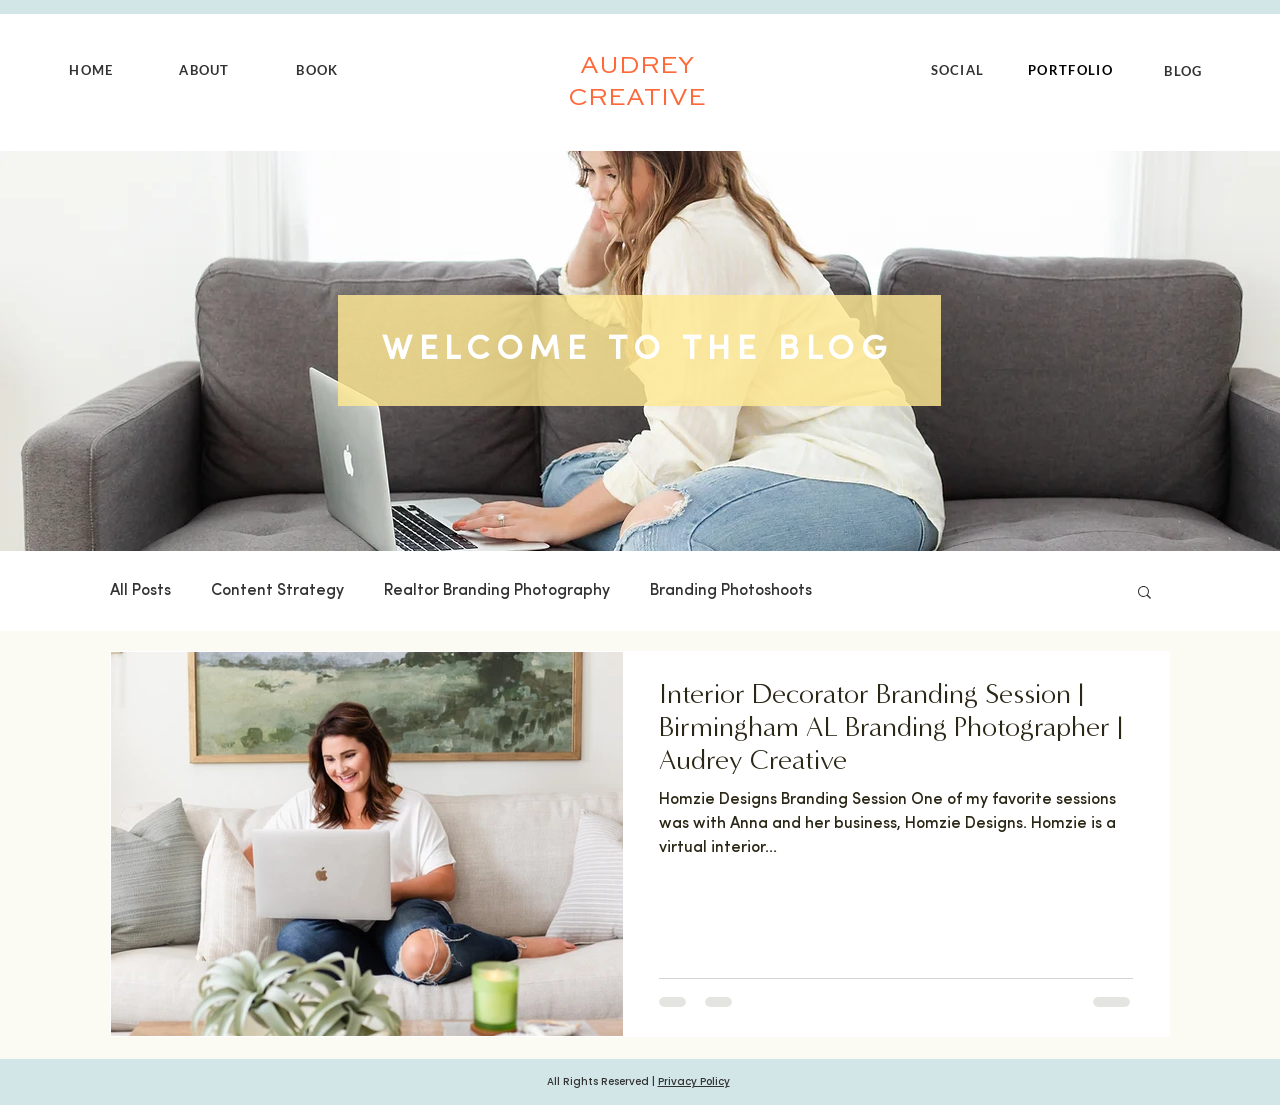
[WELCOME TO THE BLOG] (639, 350)
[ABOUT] (206, 70)
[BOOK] (319, 70)
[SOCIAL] (959, 70)
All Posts (140, 591)
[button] (1144, 593)
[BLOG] (1185, 71)
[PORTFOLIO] (1072, 70)
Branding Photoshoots (731, 591)
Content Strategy (277, 591)
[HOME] (93, 70)
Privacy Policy (694, 1081)
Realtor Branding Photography (497, 591)
